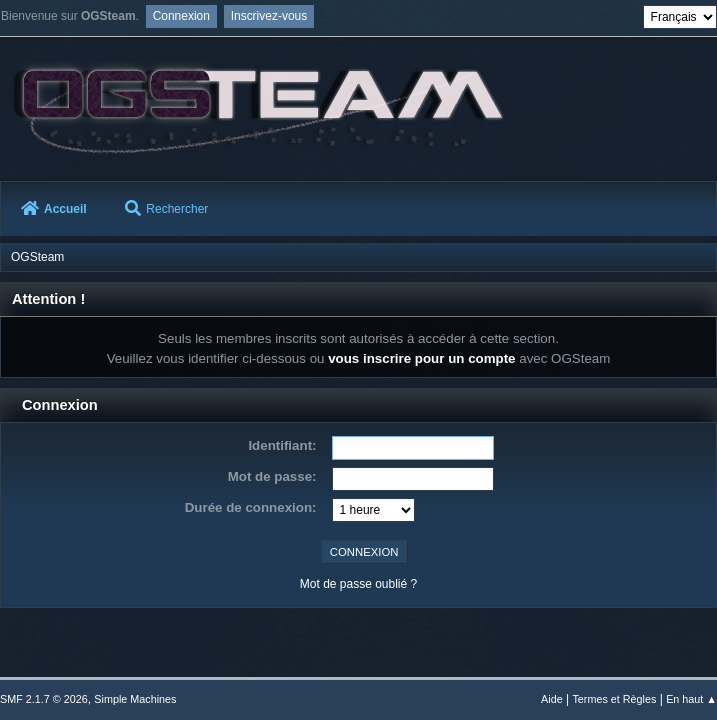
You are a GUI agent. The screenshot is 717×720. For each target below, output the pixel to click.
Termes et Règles (614, 699)
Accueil (54, 209)
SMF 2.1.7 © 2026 (44, 699)
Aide (552, 699)
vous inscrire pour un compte (421, 358)
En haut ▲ (691, 699)
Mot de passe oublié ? (358, 584)
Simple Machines (135, 699)
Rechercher (166, 209)
